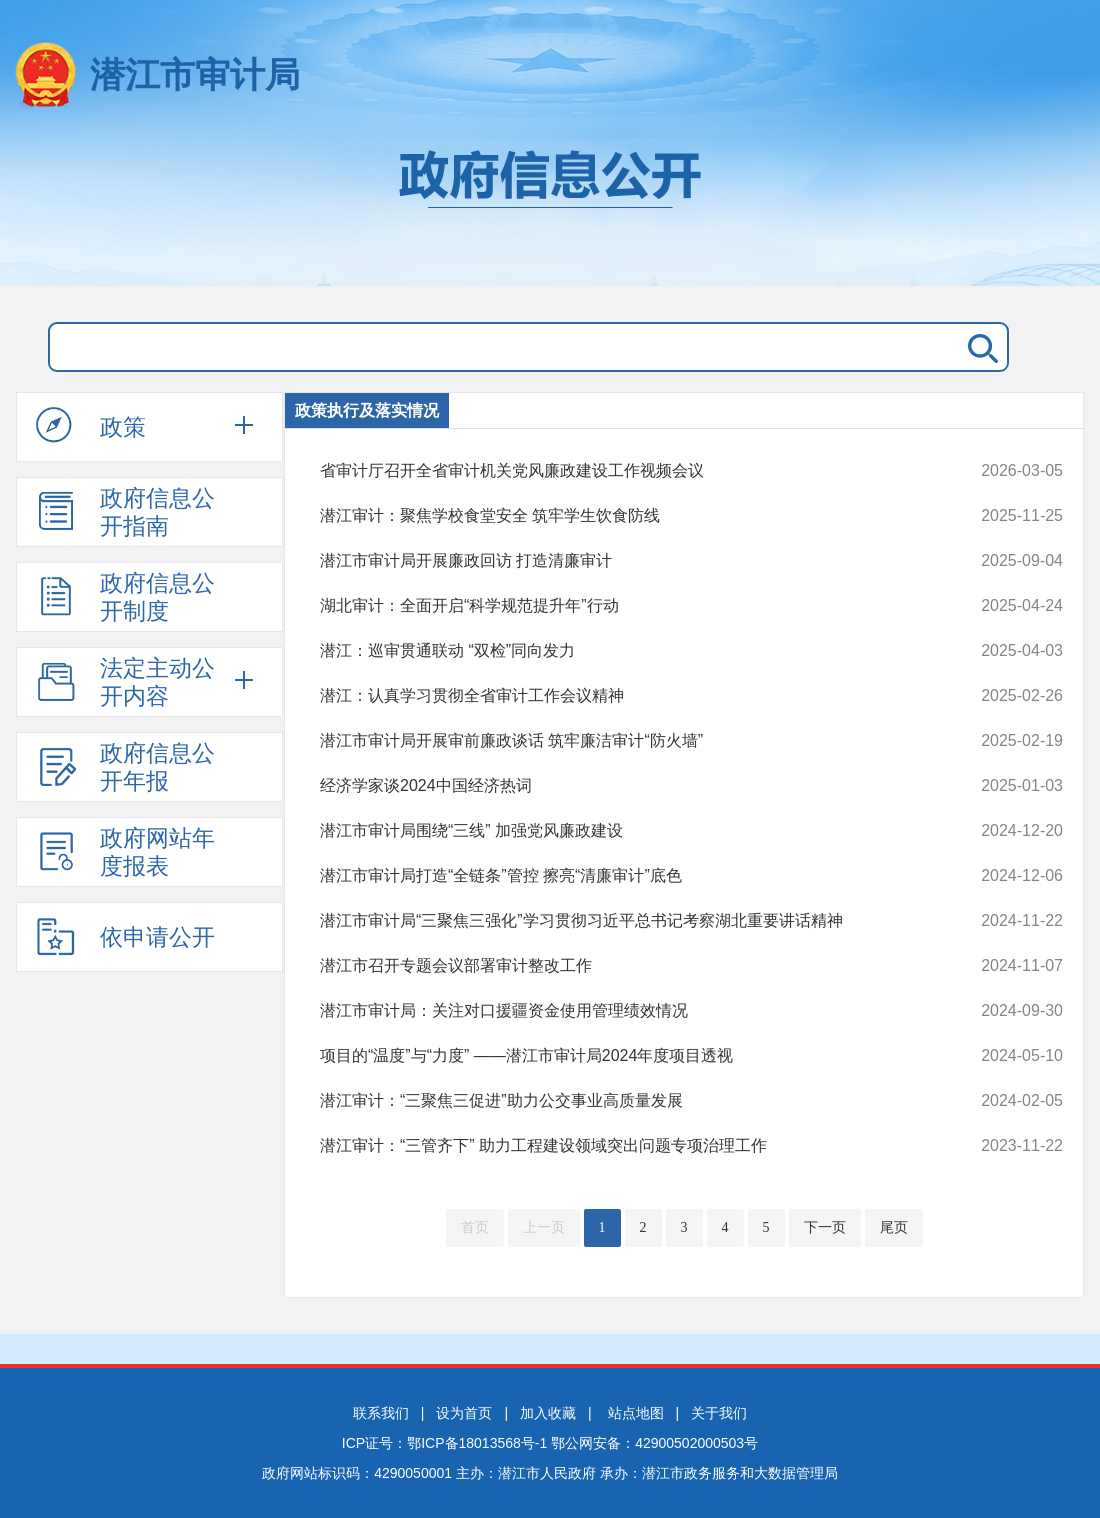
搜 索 (979, 347)
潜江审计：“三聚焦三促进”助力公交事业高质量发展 (621, 1101)
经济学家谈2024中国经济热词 (621, 786)
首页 (475, 1227)
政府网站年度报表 (125, 852)
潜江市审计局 (195, 74)
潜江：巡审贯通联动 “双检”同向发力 (621, 651)
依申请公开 (125, 936)
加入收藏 (548, 1413)
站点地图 (636, 1413)
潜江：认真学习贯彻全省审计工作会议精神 (621, 696)
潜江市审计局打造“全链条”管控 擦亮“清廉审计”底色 (621, 876)
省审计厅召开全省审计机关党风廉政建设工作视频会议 (621, 471)
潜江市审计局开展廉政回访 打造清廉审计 (621, 561)
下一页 (825, 1227)
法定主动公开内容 (125, 682)
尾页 (894, 1227)
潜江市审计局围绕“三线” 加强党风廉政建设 (621, 831)
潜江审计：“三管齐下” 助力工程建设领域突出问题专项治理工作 (621, 1146)
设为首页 (464, 1413)
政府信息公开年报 (125, 767)
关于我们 (719, 1413)
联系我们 (381, 1413)
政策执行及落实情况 (367, 410)
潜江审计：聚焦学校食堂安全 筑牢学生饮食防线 (621, 516)
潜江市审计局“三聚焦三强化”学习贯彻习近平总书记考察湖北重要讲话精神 (621, 921)
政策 (91, 426)
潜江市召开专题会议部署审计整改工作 (621, 966)
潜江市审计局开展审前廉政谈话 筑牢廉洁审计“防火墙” (621, 741)
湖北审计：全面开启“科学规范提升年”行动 (621, 606)
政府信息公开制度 (125, 597)
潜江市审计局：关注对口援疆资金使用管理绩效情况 (621, 1011)
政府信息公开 (550, 208)
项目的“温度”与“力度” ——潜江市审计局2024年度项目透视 (621, 1056)
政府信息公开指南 (125, 512)
